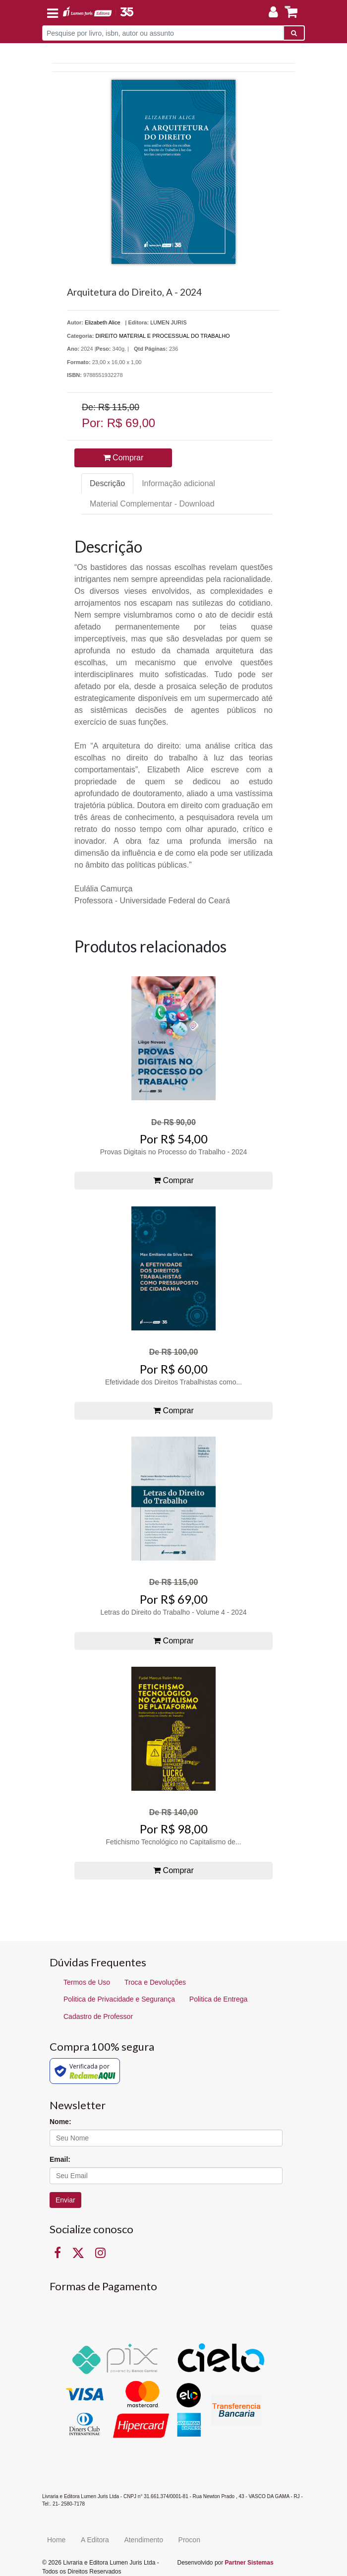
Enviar (65, 2200)
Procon (189, 2540)
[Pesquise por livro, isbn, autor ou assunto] (163, 33)
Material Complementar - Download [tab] (152, 504)
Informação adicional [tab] (178, 483)
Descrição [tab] (107, 483)
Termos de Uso (86, 1982)
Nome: (60, 2122)
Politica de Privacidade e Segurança (119, 1999)
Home (56, 2540)
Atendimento (143, 2540)
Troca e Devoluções (155, 1982)
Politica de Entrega (218, 1999)
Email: (60, 2159)
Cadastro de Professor (98, 2016)
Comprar (123, 457)
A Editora (95, 2540)
